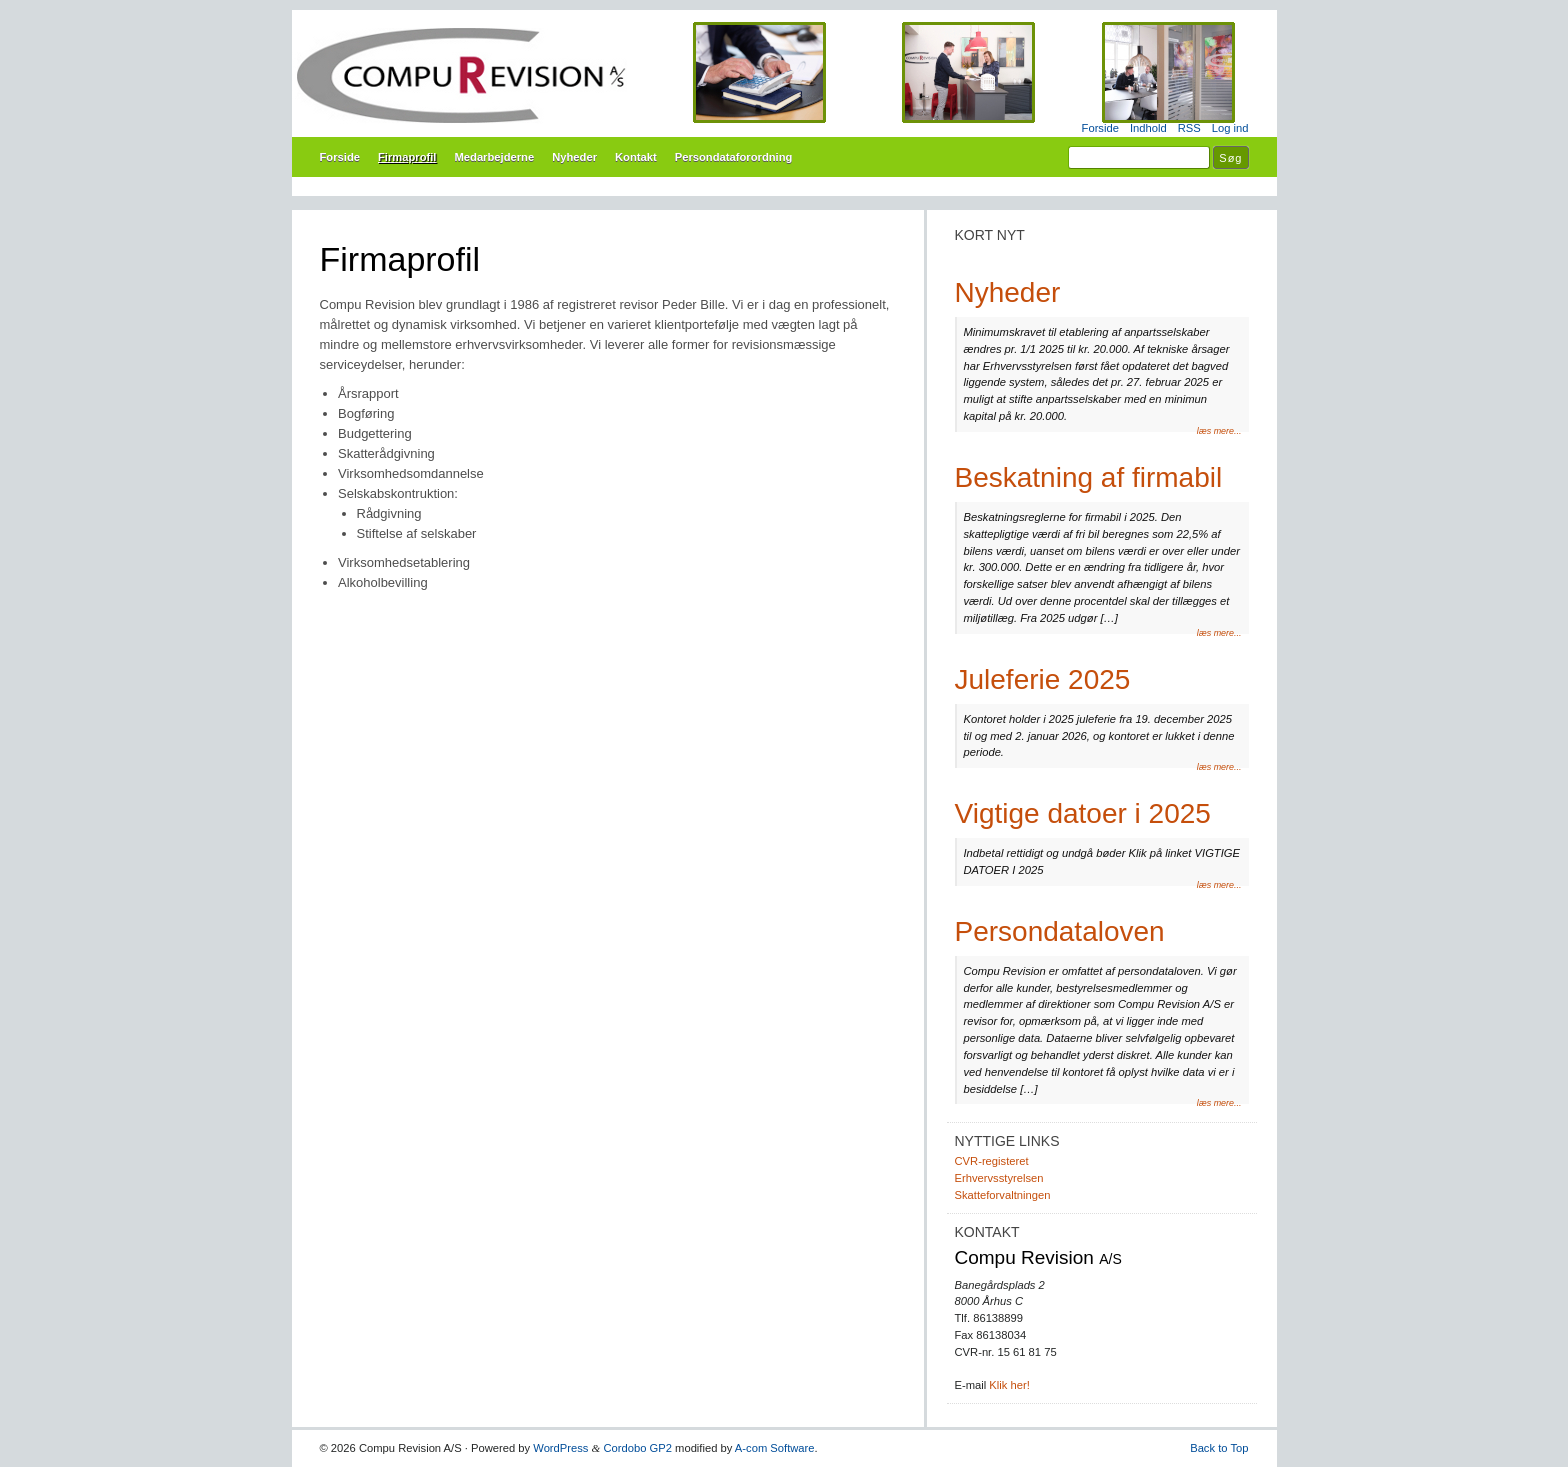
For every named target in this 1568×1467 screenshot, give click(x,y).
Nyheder (574, 157)
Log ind (1230, 128)
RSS (1189, 128)
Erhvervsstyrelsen (999, 1178)
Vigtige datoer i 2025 (1083, 813)
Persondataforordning (734, 157)
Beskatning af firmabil (1089, 477)
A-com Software (775, 1448)
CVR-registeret (992, 1161)
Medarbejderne (494, 157)
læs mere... (1219, 431)
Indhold (1148, 128)
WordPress (560, 1448)
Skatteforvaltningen (1003, 1195)
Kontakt (636, 157)
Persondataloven (1060, 931)
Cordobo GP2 (637, 1448)
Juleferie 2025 (1043, 679)
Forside (1100, 128)
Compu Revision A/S (784, 75)
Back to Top (1219, 1448)
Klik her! (1009, 1385)
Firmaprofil (407, 157)
